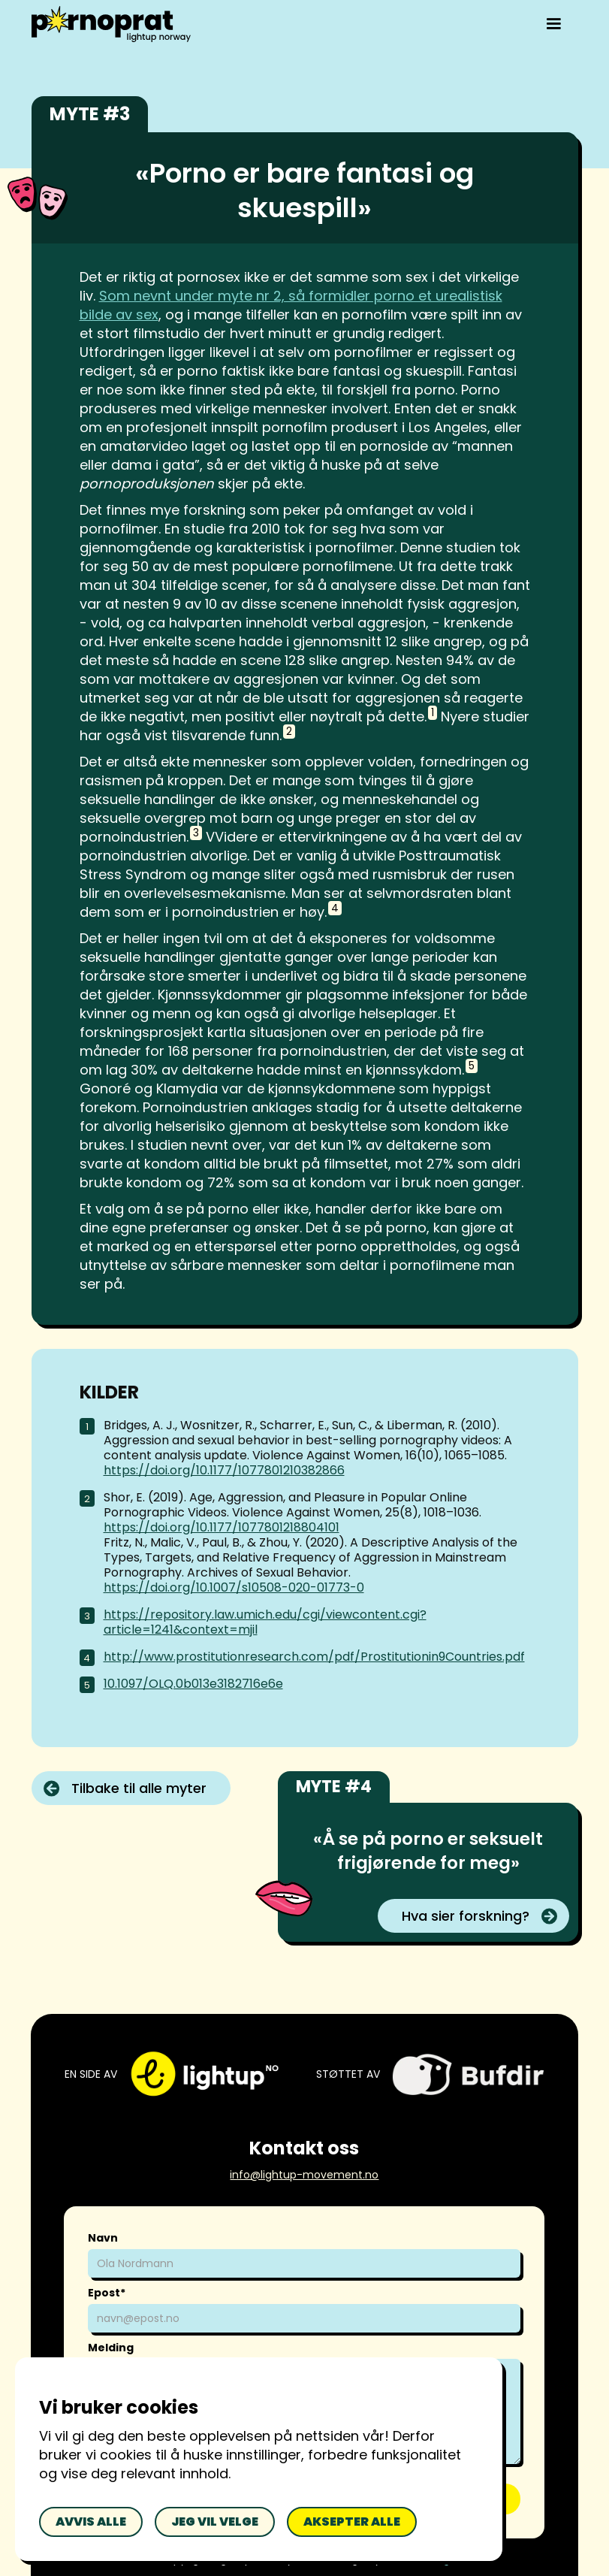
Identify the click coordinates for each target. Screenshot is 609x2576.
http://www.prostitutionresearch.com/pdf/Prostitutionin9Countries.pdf (314, 1656)
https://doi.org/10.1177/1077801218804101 (221, 1527)
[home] (111, 24)
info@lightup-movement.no (304, 2174)
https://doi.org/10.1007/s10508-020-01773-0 (234, 1587)
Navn (103, 2237)
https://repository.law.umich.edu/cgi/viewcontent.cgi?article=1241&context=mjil (265, 1622)
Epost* (106, 2292)
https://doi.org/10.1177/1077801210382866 (224, 1470)
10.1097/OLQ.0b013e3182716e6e (193, 1683)
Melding (111, 2347)
